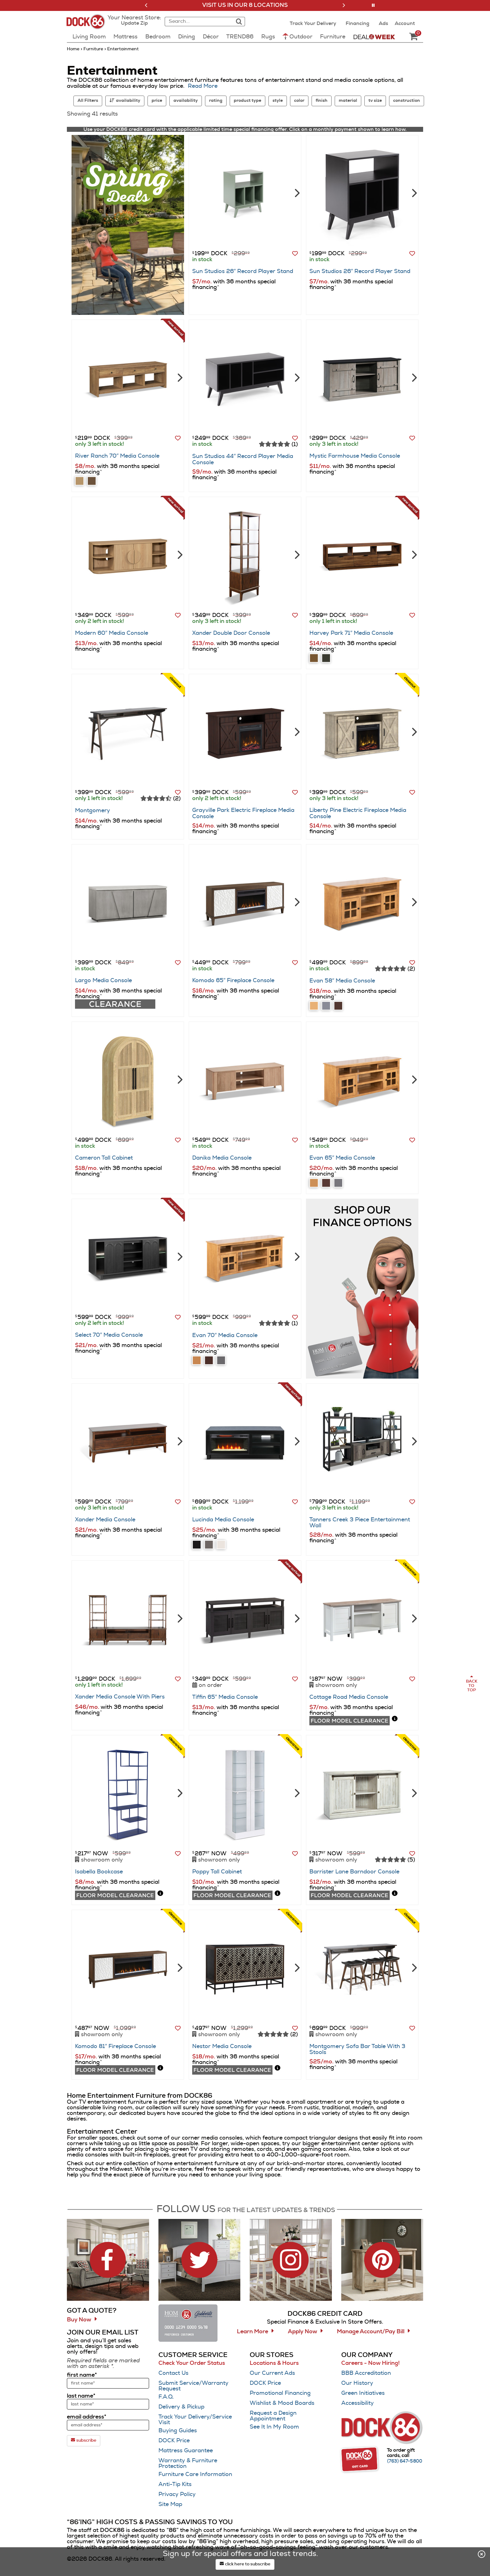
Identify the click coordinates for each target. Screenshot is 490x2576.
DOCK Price (174, 2441)
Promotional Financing (280, 2393)
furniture (92, 49)
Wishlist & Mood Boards (282, 2403)
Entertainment (122, 49)
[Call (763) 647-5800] (404, 2461)
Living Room (89, 37)
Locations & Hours (274, 2363)
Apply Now (302, 2332)
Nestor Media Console (222, 2046)
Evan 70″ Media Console (225, 1335)
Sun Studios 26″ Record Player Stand (242, 271)
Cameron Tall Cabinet (104, 1158)
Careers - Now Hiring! (370, 2363)
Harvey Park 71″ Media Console (351, 633)
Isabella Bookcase (99, 1872)
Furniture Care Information (195, 2474)
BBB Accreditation (366, 2373)
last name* (81, 2396)
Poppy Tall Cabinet (217, 1872)
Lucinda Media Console (223, 1520)
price (157, 100)
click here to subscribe (245, 2563)
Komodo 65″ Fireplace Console (233, 980)
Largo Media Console (103, 980)
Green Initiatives (363, 2393)
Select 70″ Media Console (109, 1335)
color (299, 100)
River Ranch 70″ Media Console (117, 456)
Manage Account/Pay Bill (370, 2332)
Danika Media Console (222, 1158)
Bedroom (158, 37)
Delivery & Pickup (181, 2407)
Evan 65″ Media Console (342, 1158)
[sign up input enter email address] (108, 2425)
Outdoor (297, 36)
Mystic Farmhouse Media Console (354, 456)
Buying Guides (177, 2431)
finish (322, 100)
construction (406, 100)
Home (74, 49)
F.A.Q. (166, 2397)
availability (185, 100)
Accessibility (357, 2403)
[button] (146, 5)
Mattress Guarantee (185, 2451)
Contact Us (173, 2373)
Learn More (252, 2332)
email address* (86, 2417)
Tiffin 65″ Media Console (225, 1697)
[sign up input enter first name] (108, 2383)
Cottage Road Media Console (348, 1697)
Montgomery (92, 810)
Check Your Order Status (191, 2363)
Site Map (170, 2504)
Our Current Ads (272, 2373)
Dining (186, 37)
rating (215, 100)
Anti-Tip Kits (175, 2484)
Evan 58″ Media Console (342, 981)
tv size (375, 100)
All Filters (88, 100)
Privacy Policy (177, 2494)
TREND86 (239, 37)
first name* (82, 2375)
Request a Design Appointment (273, 2416)
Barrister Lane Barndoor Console (354, 1872)
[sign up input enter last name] (108, 2404)
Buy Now (79, 2320)
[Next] (296, 192)
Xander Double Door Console (231, 633)
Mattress (125, 37)
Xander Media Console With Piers (120, 1697)
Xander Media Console (105, 1520)
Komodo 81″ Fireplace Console (115, 2046)
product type (247, 100)
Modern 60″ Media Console (111, 633)
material (348, 100)
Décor (211, 37)
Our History (357, 2383)
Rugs (268, 37)
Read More (203, 86)
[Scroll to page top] (471, 1683)
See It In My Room (274, 2427)
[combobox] (198, 21)
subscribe (83, 2440)
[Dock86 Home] (88, 25)
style (277, 100)
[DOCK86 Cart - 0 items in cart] (413, 36)
